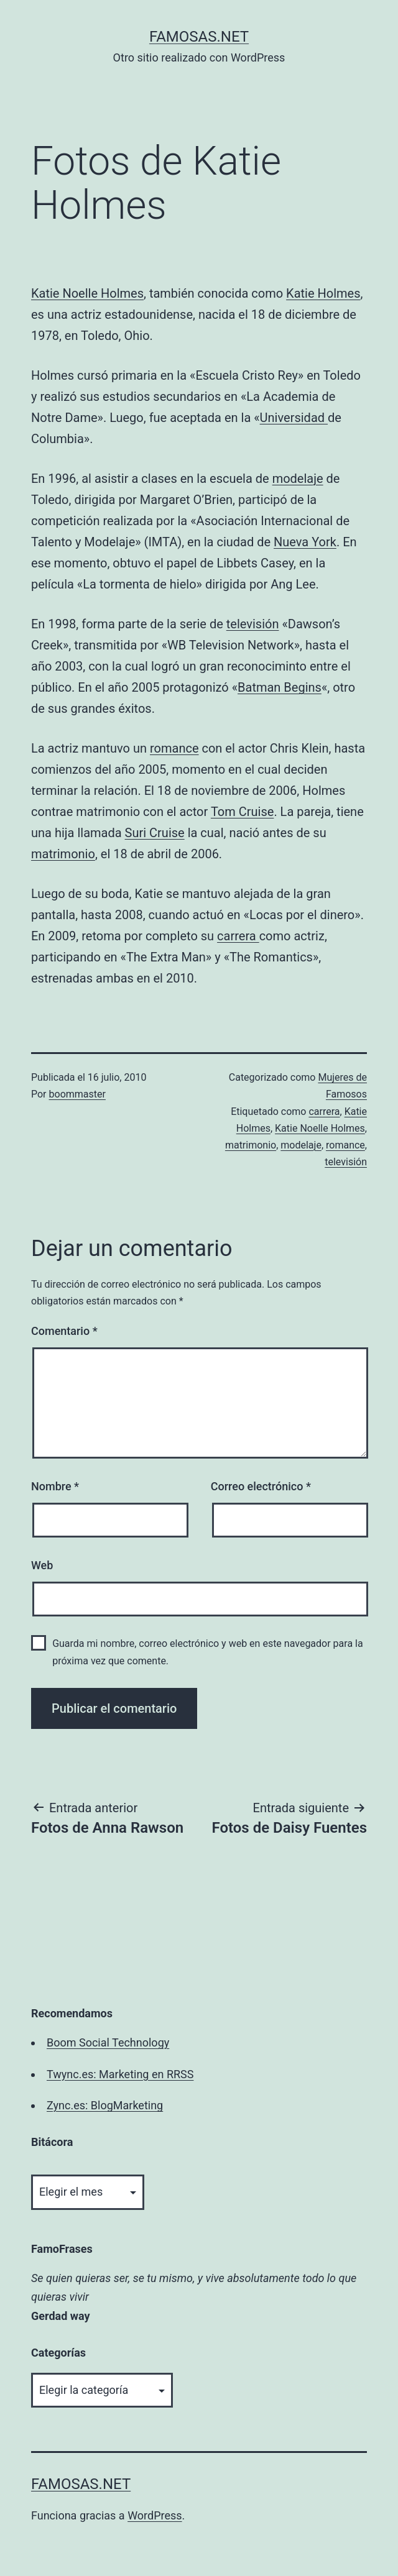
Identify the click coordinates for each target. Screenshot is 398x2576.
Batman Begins (280, 687)
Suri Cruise (155, 832)
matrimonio (63, 853)
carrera (238, 935)
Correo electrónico (261, 1486)
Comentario (64, 1330)
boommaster (77, 1094)
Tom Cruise (242, 811)
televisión (252, 623)
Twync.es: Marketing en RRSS (120, 2074)
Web (42, 1565)
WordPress (154, 2515)
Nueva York (305, 541)
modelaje (297, 478)
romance (174, 748)
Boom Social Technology (108, 2042)
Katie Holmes (323, 293)
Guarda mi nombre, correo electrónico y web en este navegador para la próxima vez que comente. (207, 1652)
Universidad (294, 417)
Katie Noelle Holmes (87, 293)
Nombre (55, 1486)
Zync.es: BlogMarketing (105, 2105)
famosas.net (199, 36)
